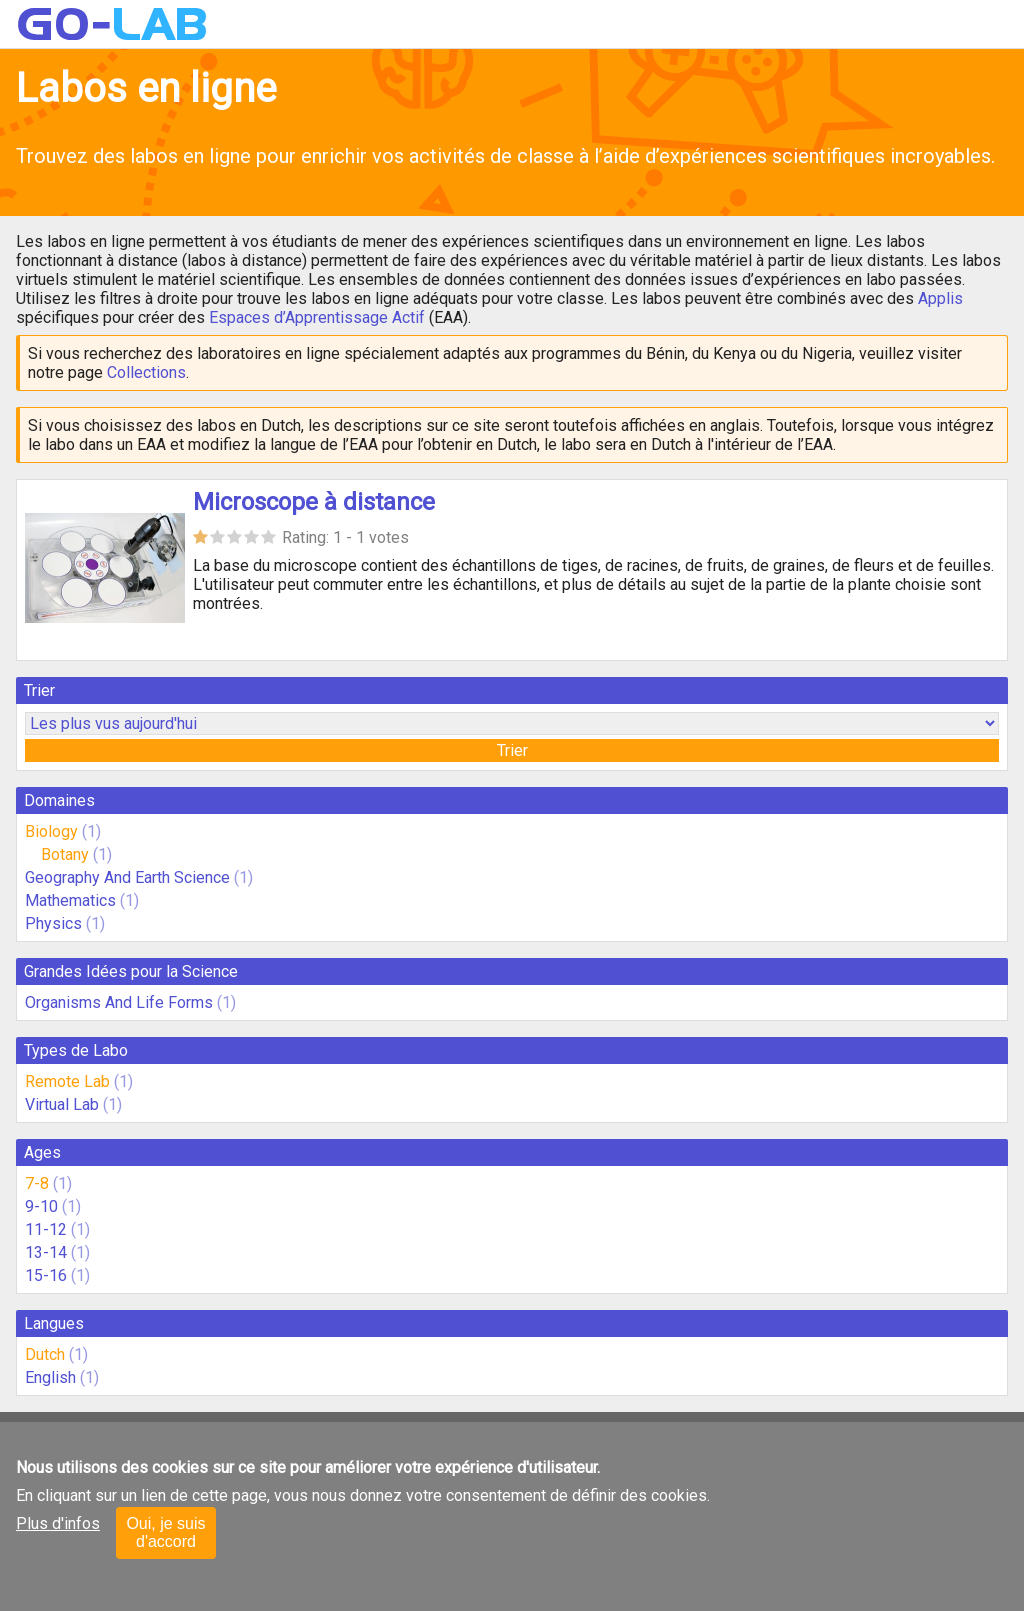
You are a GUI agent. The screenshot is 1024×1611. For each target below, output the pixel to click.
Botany (65, 854)
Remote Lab (67, 1081)
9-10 (41, 1206)
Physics (53, 923)
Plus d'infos (58, 1523)
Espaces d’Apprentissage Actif (317, 317)
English (50, 1377)
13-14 (46, 1252)
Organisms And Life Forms (119, 1002)
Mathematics (70, 900)
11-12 (46, 1229)
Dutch (45, 1354)
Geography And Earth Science (127, 877)
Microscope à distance (314, 502)
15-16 (46, 1275)
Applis (940, 298)
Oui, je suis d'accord (165, 1532)
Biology (51, 831)
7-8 (37, 1183)
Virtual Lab (62, 1104)
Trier (512, 750)
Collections (146, 372)
